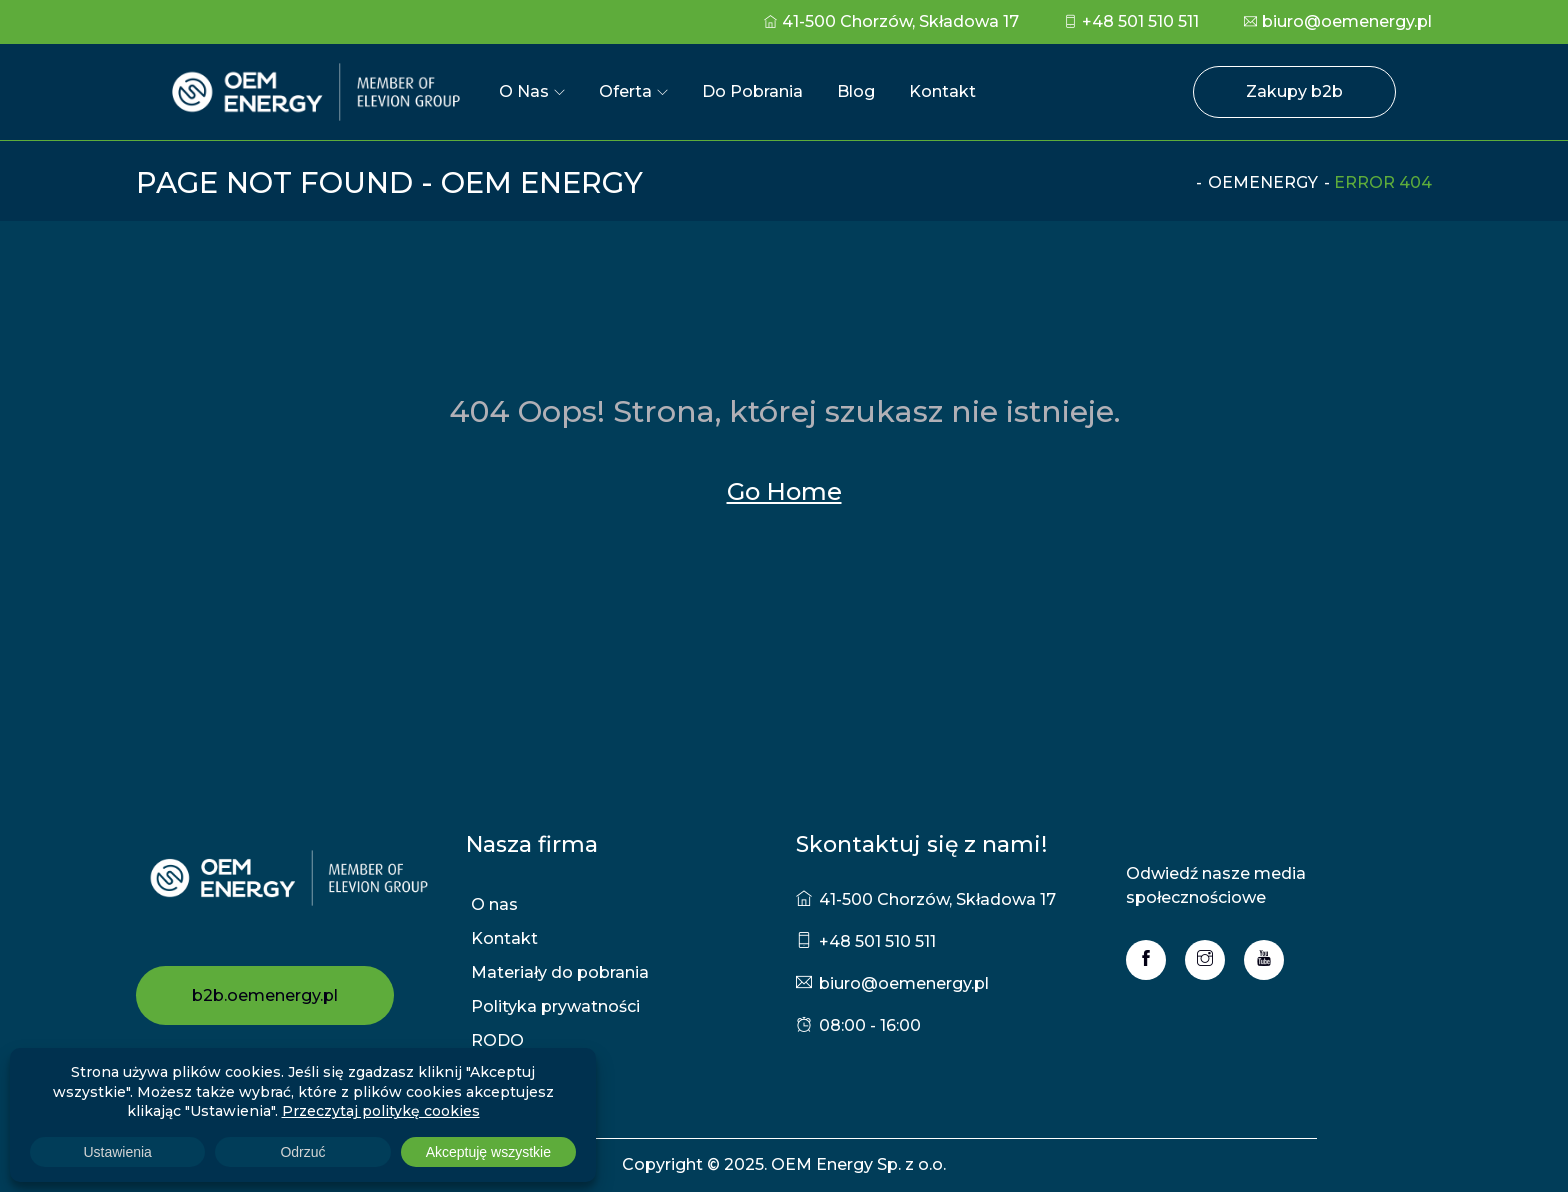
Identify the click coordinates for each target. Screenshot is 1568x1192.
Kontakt (942, 91)
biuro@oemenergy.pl (1338, 21)
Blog (856, 91)
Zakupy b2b (1294, 91)
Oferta (625, 91)
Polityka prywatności (555, 1006)
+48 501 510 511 (1131, 21)
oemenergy (1263, 182)
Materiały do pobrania (560, 972)
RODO (497, 1040)
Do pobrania (752, 91)
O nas (524, 91)
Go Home (784, 491)
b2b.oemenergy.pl (265, 995)
